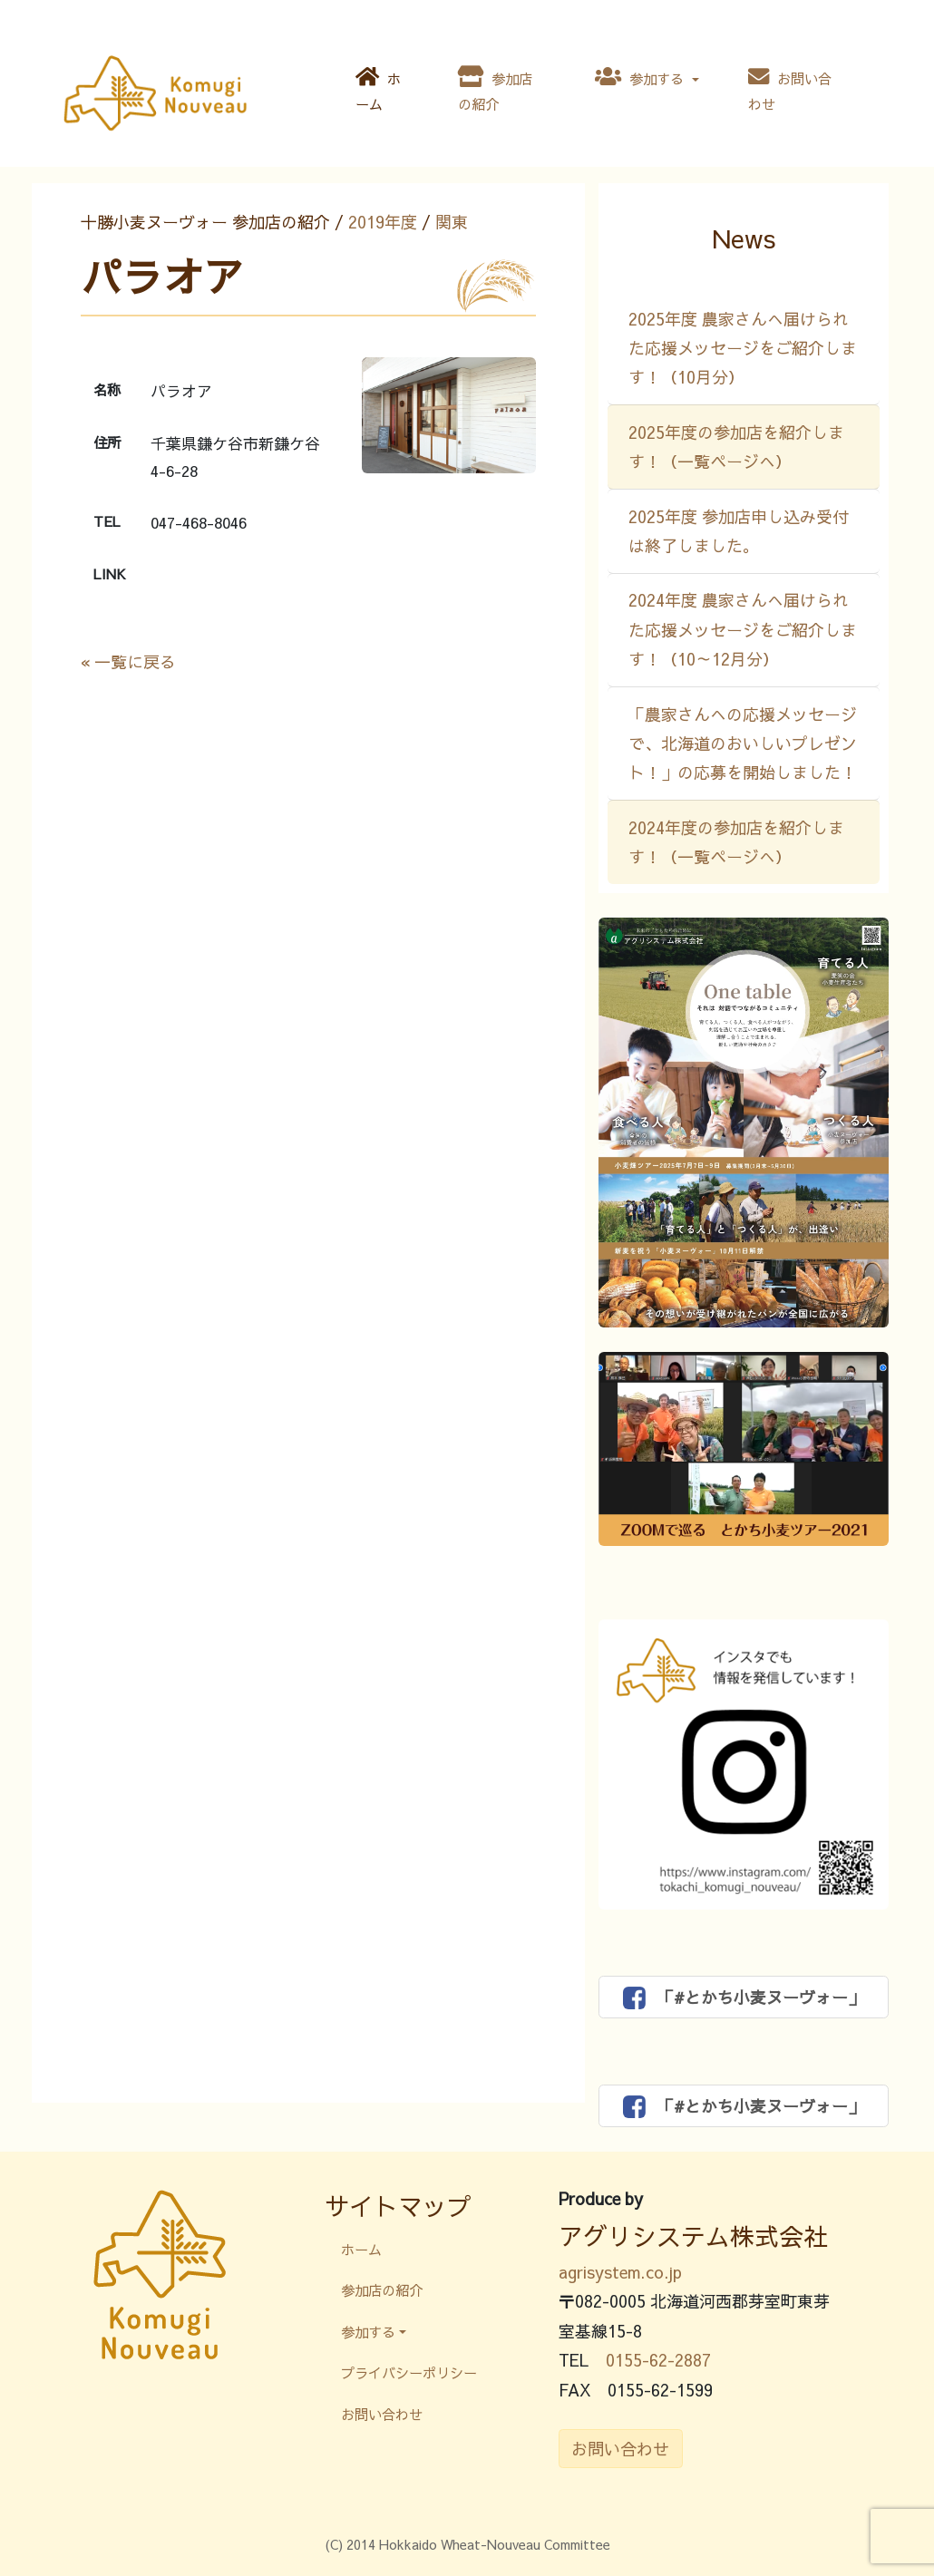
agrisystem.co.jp (620, 2271)
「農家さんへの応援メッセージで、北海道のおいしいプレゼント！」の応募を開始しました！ (742, 743)
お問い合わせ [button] (620, 2448)
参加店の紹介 (495, 89)
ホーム (378, 89)
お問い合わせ (790, 89)
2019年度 (382, 221)
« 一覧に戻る (128, 661)
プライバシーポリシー (409, 2372)
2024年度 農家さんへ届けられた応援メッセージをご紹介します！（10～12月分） (742, 629)
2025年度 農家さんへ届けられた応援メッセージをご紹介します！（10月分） (742, 348)
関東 (451, 221)
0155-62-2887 (658, 2359)
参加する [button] (641, 77)
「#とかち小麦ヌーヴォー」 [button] (744, 1997)
